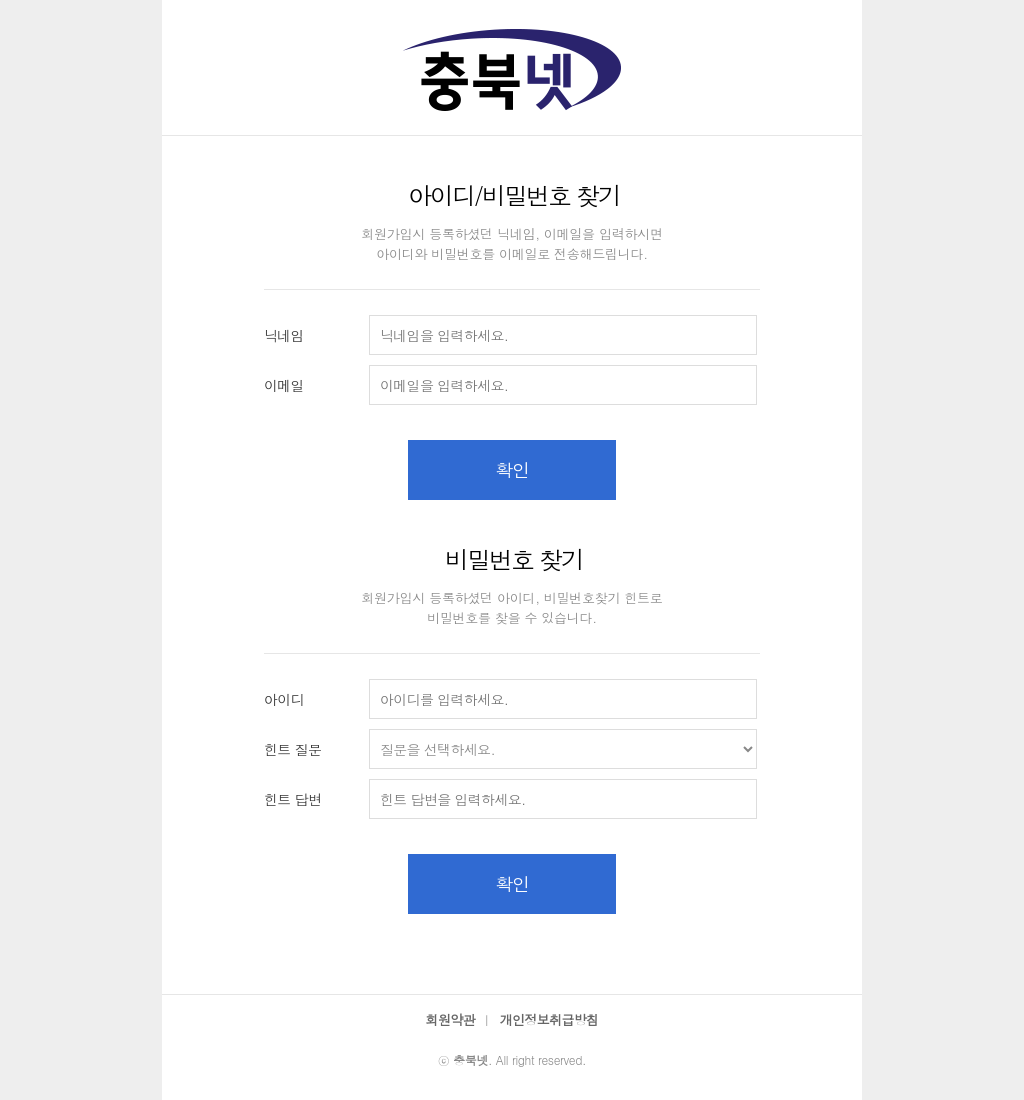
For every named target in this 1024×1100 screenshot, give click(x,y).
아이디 (284, 699)
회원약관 (450, 1019)
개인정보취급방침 (549, 1019)
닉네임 (284, 335)
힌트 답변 (292, 799)
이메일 (284, 385)
